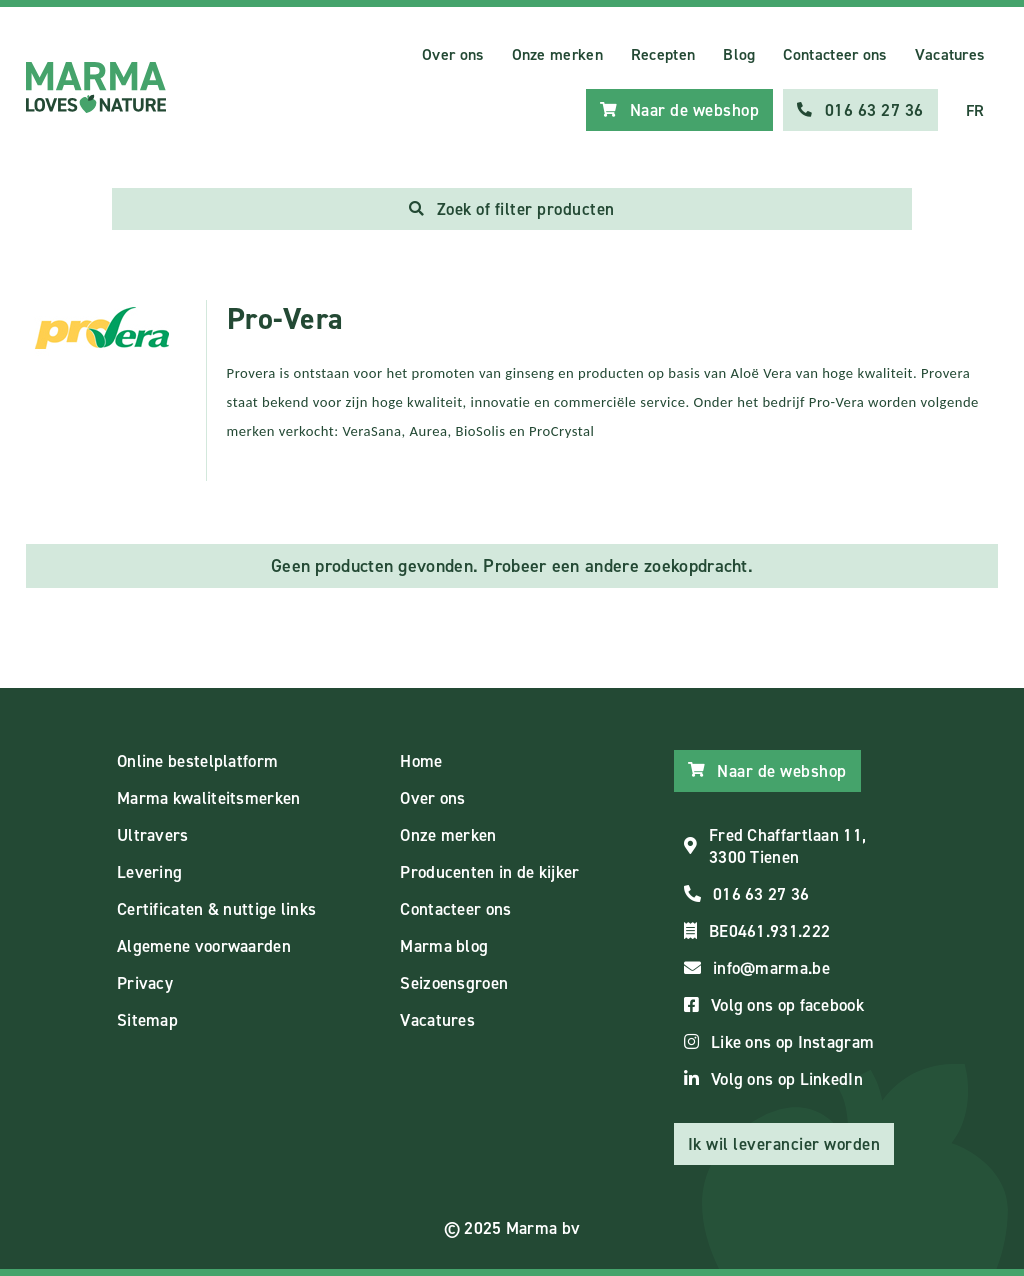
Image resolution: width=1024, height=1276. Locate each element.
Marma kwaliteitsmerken (209, 798)
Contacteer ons (834, 54)
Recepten (663, 54)
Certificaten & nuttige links (216, 909)
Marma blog (444, 946)
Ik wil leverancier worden (784, 1144)
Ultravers (153, 835)
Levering (149, 872)
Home (421, 761)
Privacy (145, 983)
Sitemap (147, 1020)
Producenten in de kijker (489, 872)
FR (975, 110)
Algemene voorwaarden (204, 946)
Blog (739, 54)
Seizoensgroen (454, 983)
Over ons (452, 54)
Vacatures (950, 54)
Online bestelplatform (197, 761)
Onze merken (557, 54)
